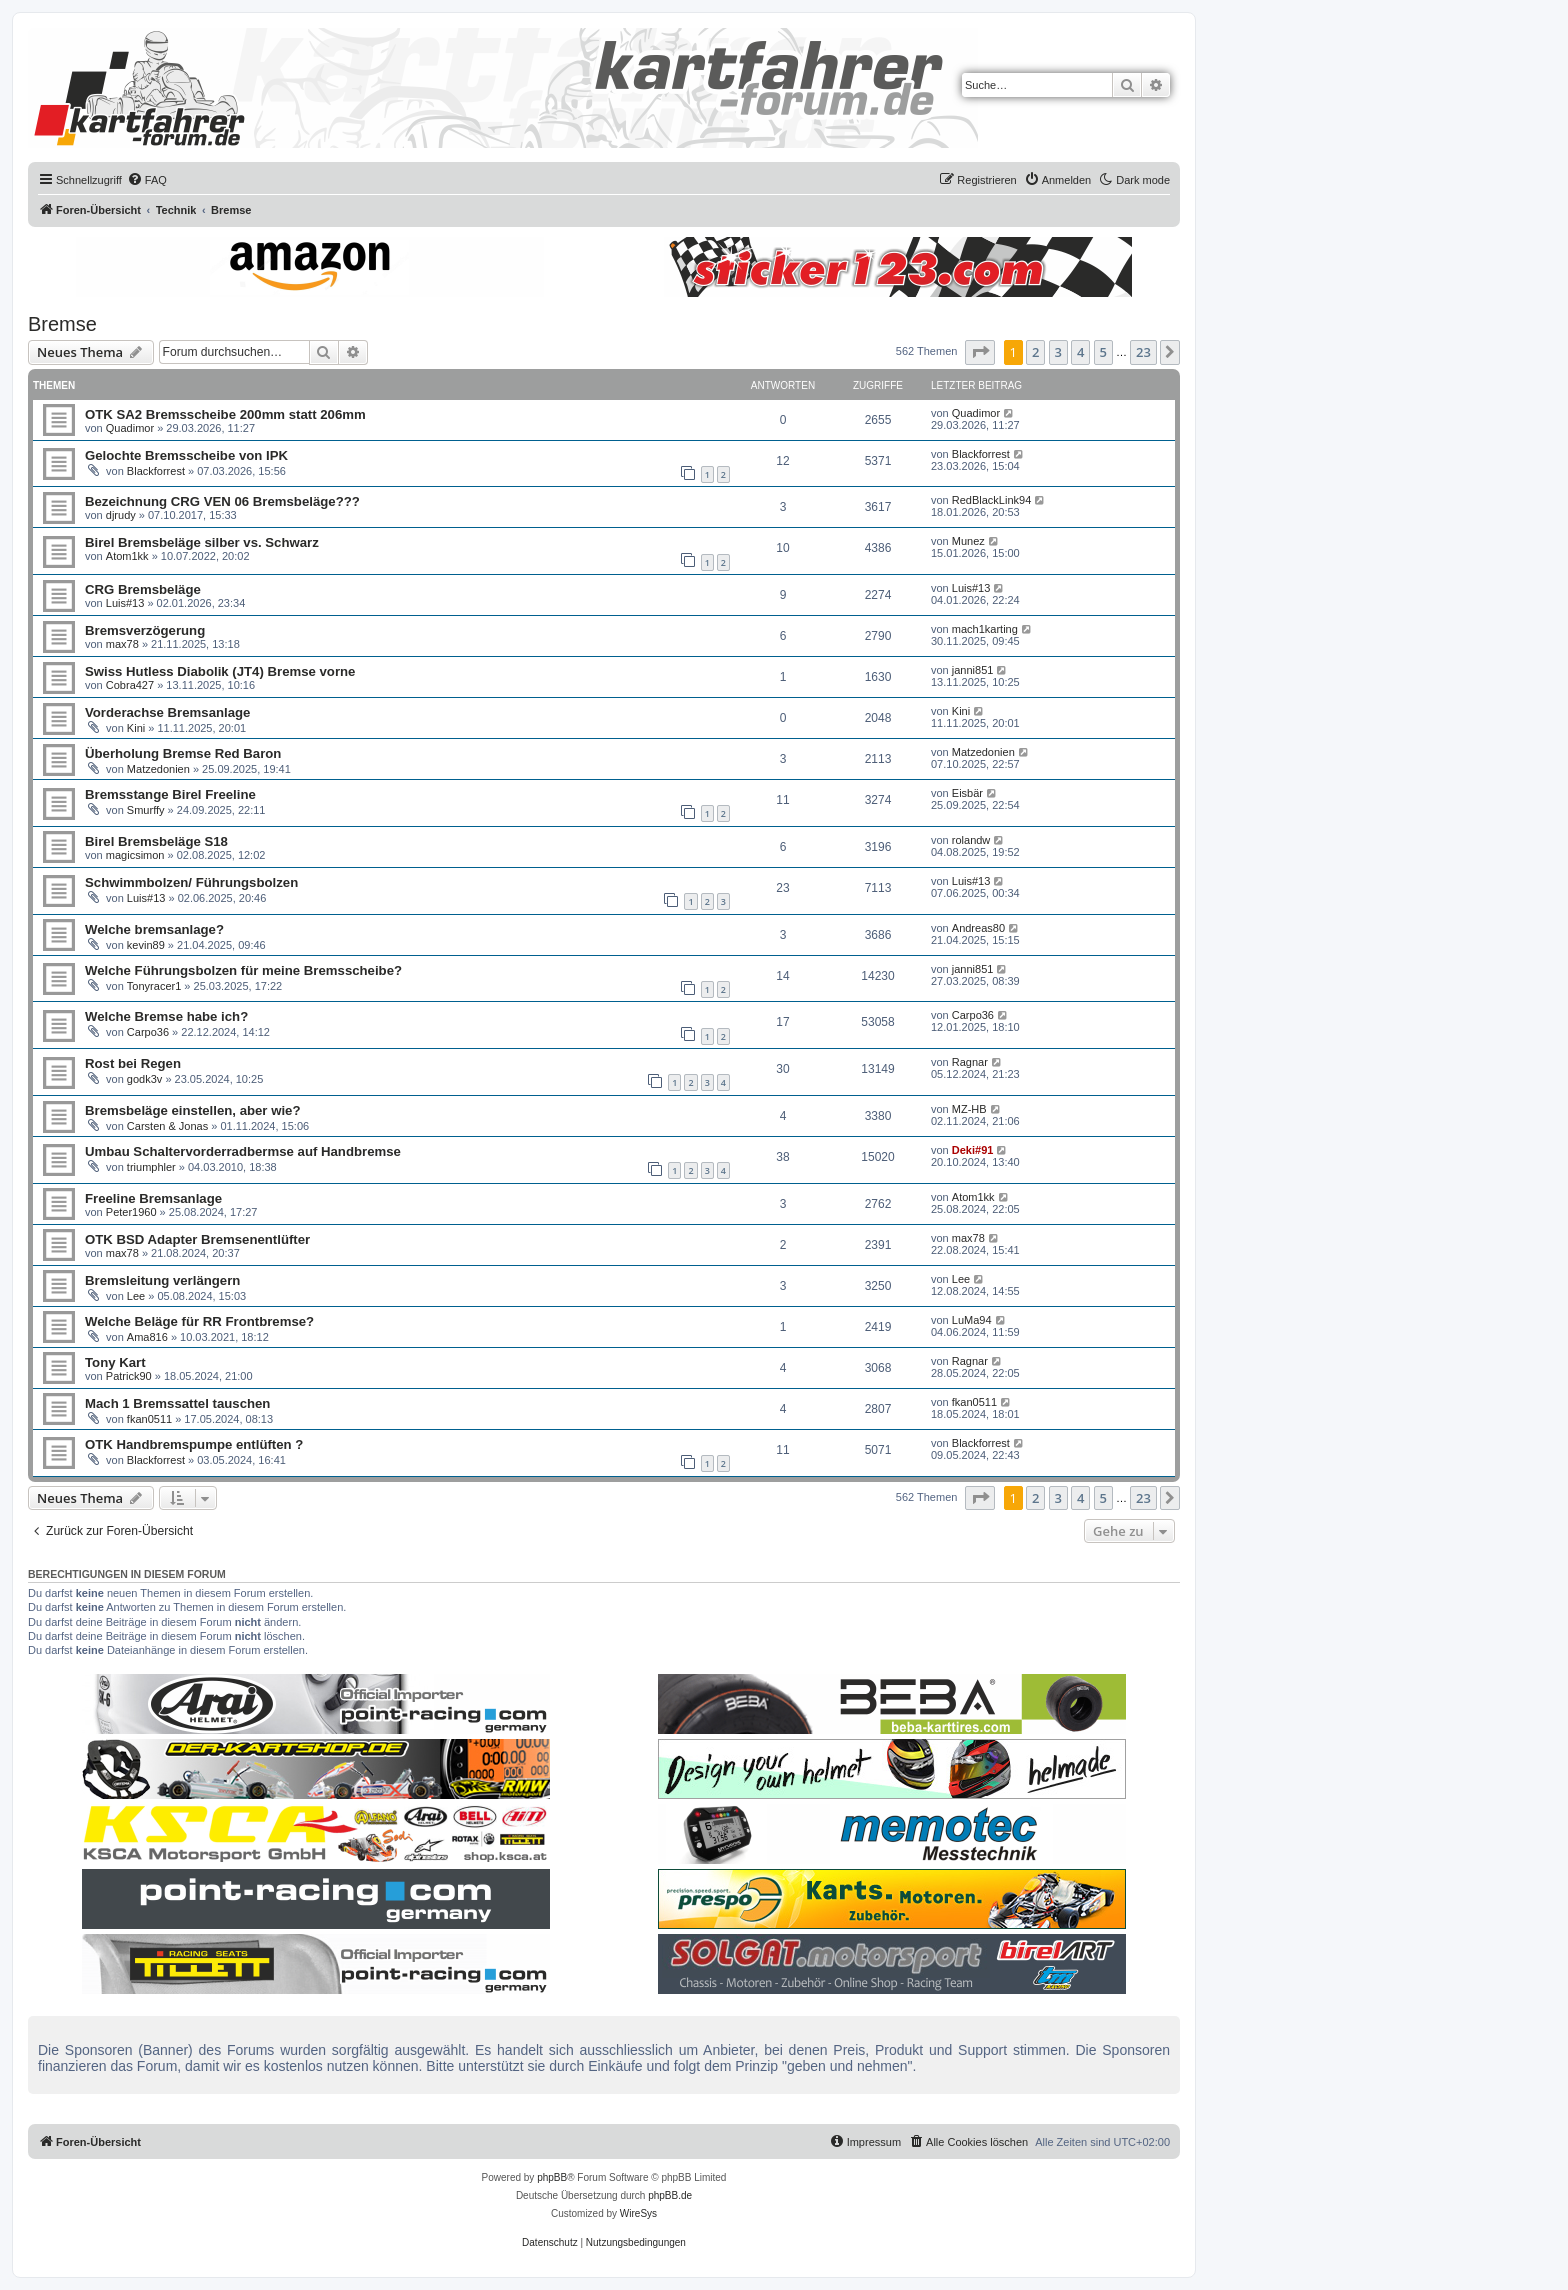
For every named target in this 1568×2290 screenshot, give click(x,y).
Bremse (62, 324)
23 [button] (1143, 352)
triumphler (151, 1167)
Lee (136, 1296)
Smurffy (146, 810)
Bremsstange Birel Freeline (170, 794)
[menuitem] (147, 180)
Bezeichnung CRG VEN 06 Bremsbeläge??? (222, 501)
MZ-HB (969, 1109)
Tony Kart (115, 1362)
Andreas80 (978, 928)
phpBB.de (670, 2195)
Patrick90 (129, 1376)
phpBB (552, 2177)
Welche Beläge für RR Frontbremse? (199, 1321)
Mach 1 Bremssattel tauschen (177, 1403)
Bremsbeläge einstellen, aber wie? (192, 1110)
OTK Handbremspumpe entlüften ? (194, 1444)
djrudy (121, 515)
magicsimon (135, 855)
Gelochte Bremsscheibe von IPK (186, 455)
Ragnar (970, 1062)
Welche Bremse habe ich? (166, 1016)
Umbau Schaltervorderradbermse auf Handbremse (243, 1151)
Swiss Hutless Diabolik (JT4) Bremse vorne (220, 671)
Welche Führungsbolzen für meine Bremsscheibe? (243, 970)
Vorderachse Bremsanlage (167, 712)
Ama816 (147, 1337)
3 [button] (1058, 352)
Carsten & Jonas (167, 1126)
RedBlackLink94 (992, 500)
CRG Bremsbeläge (143, 589)
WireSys (638, 2213)
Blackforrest (156, 471)
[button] (980, 352)
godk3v (144, 1079)
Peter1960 (131, 1212)
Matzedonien (158, 769)
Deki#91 (973, 1150)
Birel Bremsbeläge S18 (156, 841)
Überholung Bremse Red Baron (183, 753)
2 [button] (1035, 352)
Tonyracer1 (154, 986)
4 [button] (1080, 352)
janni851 (973, 670)
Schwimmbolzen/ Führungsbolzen (191, 882)
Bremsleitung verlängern (162, 1280)
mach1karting (985, 629)
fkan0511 (149, 1419)
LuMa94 (972, 1320)
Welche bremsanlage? (154, 929)
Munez (968, 541)
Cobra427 (130, 685)
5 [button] (1103, 352)
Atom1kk (127, 556)
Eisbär (967, 793)
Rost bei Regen (133, 1063)
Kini (136, 728)
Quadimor (130, 428)
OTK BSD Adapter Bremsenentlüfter (197, 1239)
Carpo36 (148, 1032)
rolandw (971, 840)
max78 (122, 644)
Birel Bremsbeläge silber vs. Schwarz (202, 542)
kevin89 (146, 945)
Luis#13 (125, 603)
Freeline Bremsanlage (153, 1198)
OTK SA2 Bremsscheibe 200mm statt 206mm (225, 414)
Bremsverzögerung (145, 630)
